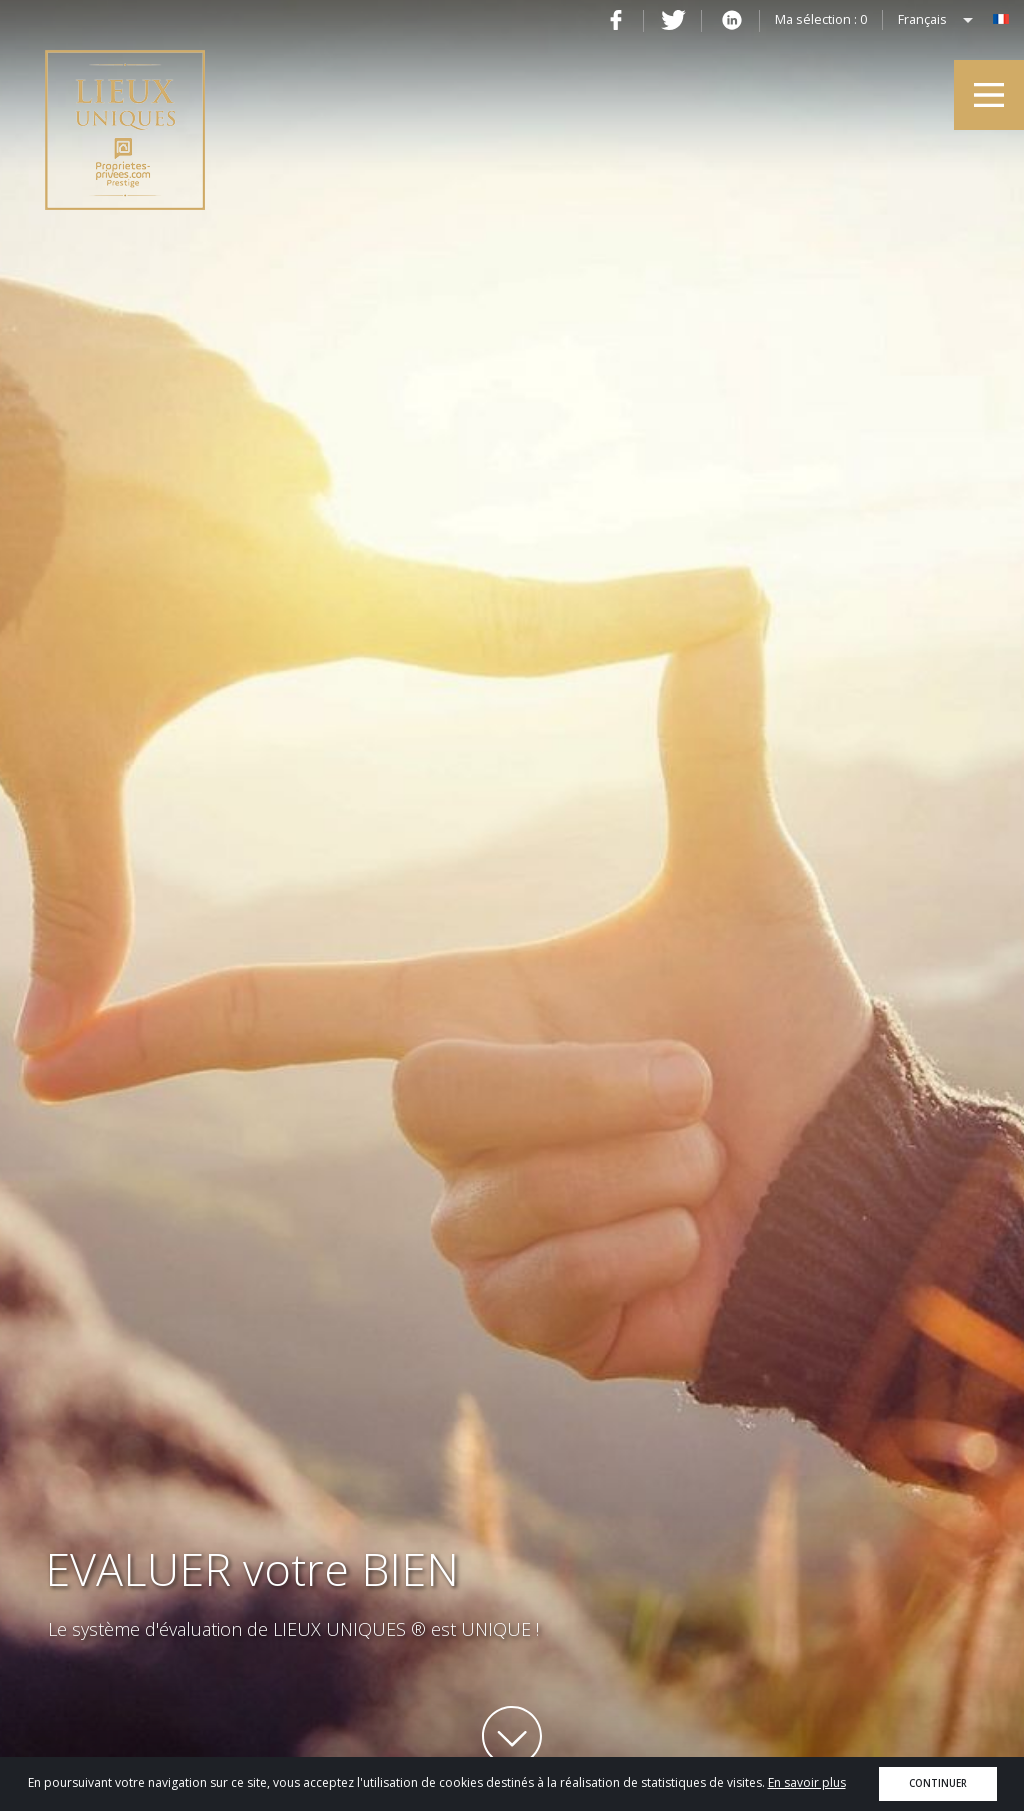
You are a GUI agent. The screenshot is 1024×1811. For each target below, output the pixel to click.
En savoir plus (807, 1782)
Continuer (938, 1783)
